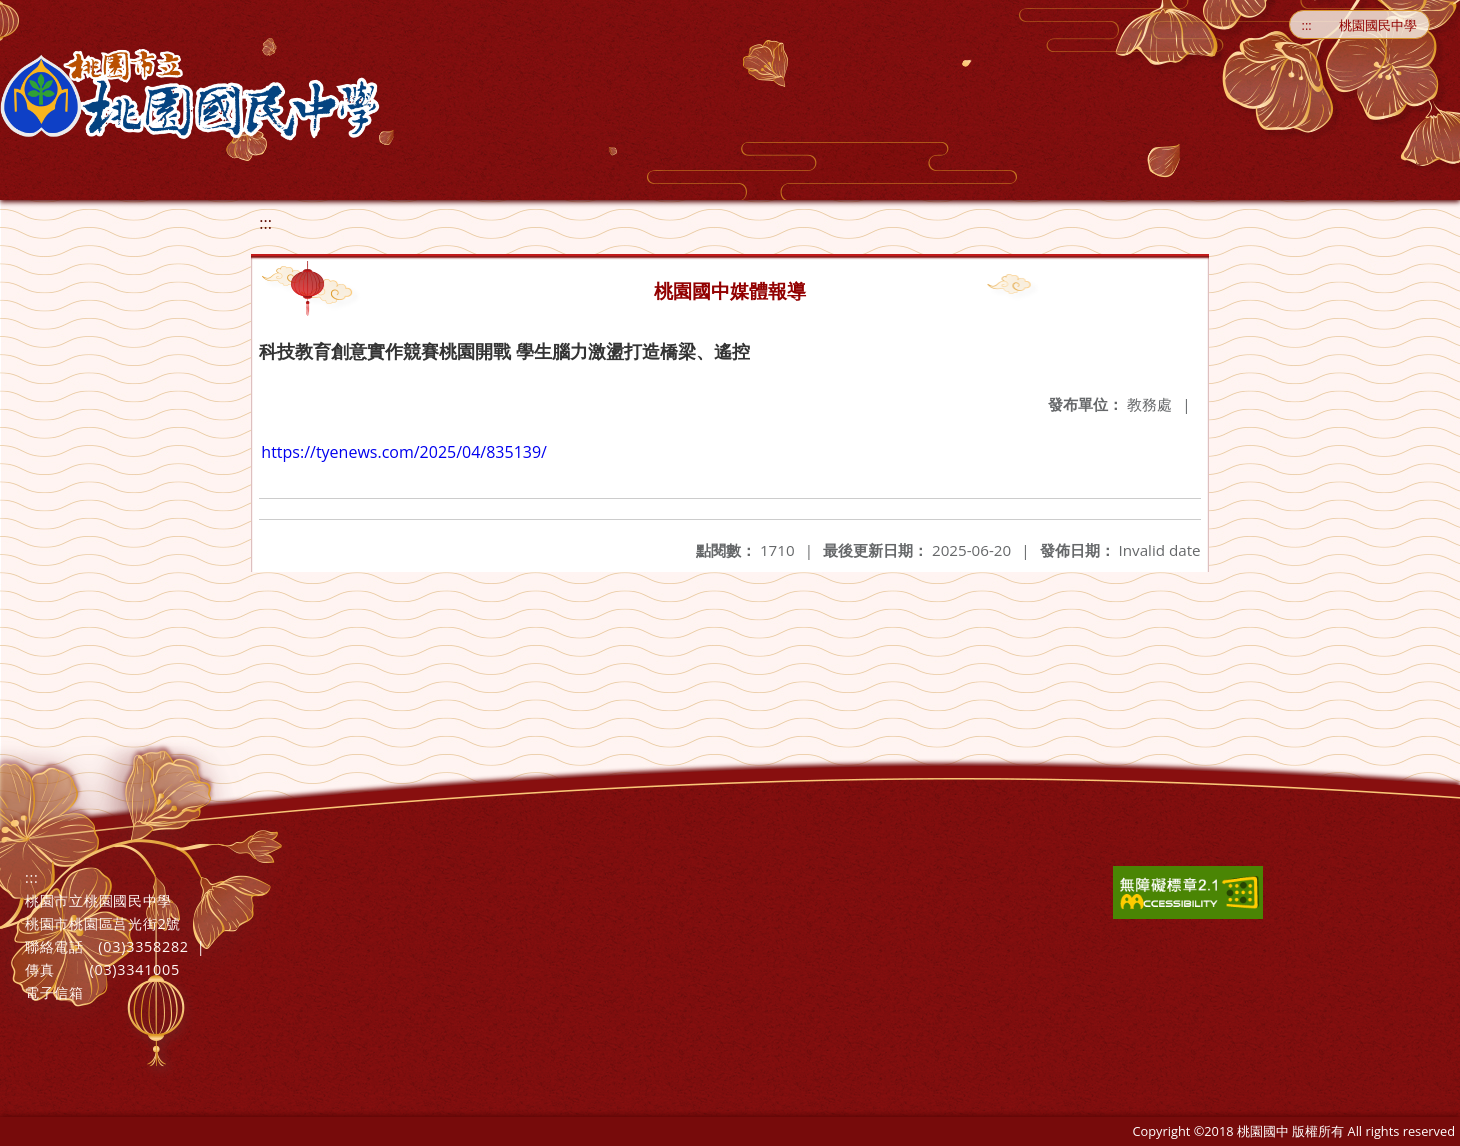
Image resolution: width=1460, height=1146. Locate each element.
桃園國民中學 (1378, 25)
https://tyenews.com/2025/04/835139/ (404, 452)
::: (1307, 25)
